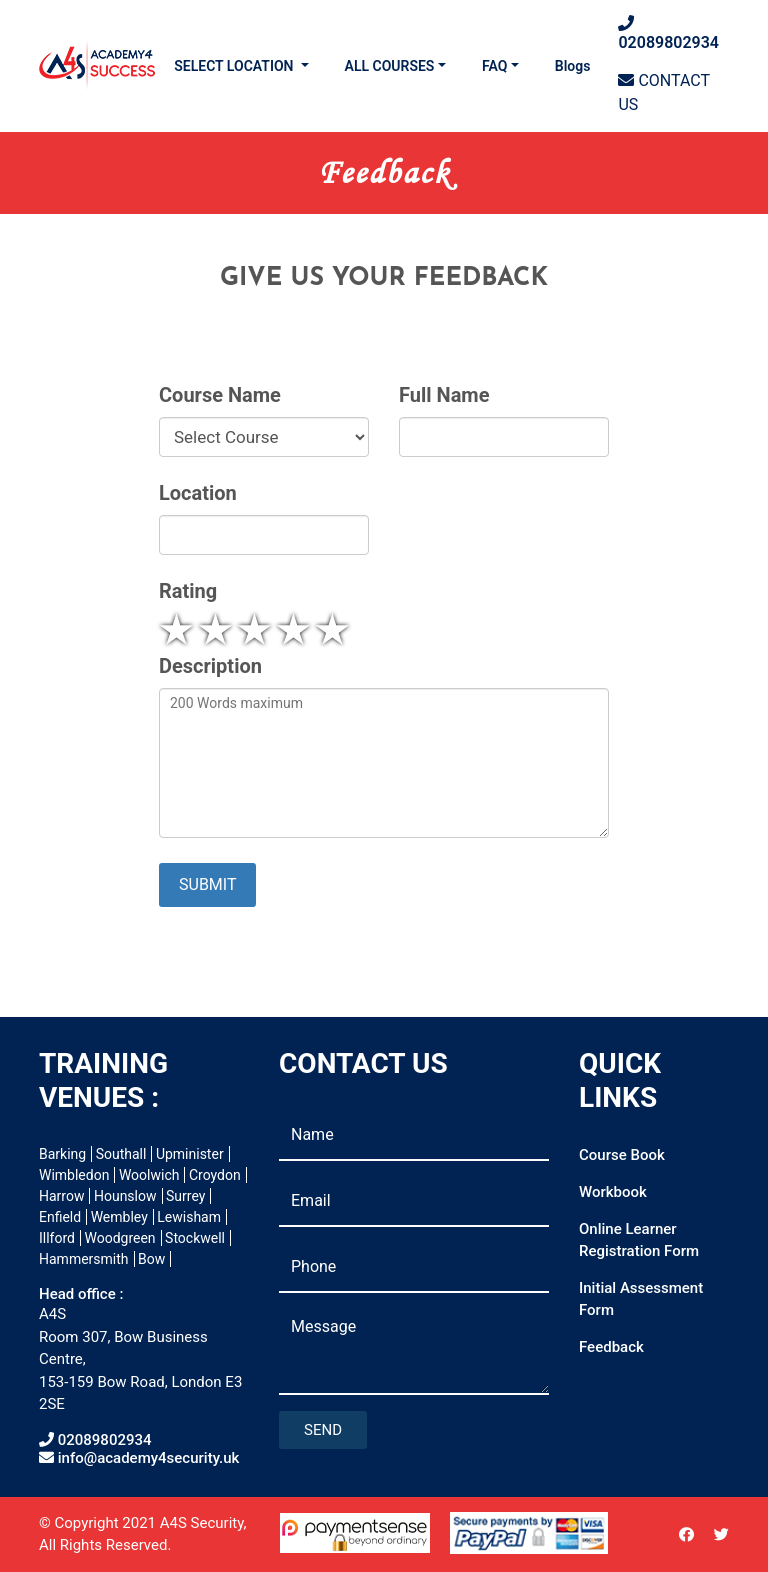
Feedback (611, 1347)
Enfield (60, 1217)
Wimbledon (74, 1175)
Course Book (622, 1155)
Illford (57, 1238)
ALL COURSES (390, 66)
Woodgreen (119, 1238)
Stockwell (195, 1238)
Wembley (119, 1217)
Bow (151, 1259)
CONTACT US (663, 92)
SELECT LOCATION (235, 66)
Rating (188, 591)
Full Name (444, 395)
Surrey (185, 1196)
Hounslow (125, 1196)
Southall (121, 1154)
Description (210, 666)
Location (198, 493)
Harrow (61, 1196)
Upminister (190, 1154)
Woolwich (149, 1175)
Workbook (613, 1192)
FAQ (494, 66)
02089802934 (668, 33)
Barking (62, 1154)
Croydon (215, 1175)
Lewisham (189, 1217)
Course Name (220, 395)
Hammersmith (84, 1259)
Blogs (573, 66)
